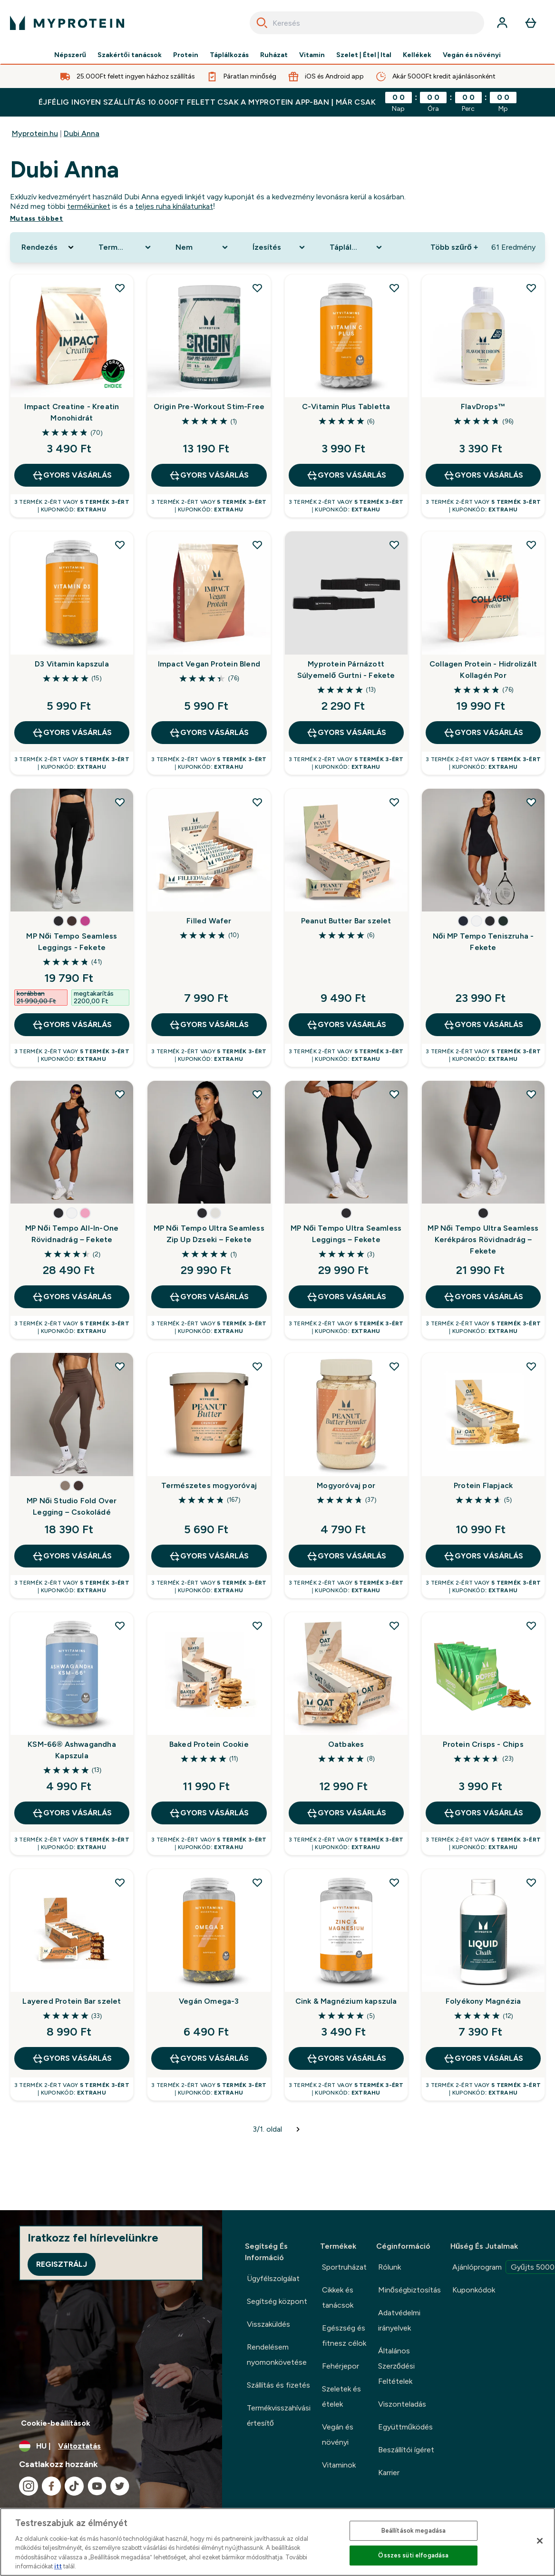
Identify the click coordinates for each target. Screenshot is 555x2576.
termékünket (88, 206)
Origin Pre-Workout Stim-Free (209, 406)
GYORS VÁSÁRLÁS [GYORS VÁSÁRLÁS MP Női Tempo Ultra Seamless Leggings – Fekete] (346, 1297)
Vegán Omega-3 (209, 2001)
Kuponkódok (473, 2289)
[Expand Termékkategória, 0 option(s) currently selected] (125, 247)
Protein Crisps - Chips (483, 1744)
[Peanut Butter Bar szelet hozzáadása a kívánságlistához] (394, 802)
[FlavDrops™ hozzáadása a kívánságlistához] (531, 287)
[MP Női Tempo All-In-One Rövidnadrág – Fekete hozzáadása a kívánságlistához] (119, 1094)
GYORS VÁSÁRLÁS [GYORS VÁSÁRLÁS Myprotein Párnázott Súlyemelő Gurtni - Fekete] (346, 732)
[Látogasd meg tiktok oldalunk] (74, 2486)
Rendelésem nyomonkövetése (277, 2354)
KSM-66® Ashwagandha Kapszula (72, 1750)
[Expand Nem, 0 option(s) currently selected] (202, 247)
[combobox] (367, 22)
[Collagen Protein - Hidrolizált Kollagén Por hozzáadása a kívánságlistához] (531, 544)
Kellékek (417, 55)
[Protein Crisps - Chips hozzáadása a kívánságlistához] (531, 1625)
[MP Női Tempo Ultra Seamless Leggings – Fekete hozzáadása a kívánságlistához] (394, 1094)
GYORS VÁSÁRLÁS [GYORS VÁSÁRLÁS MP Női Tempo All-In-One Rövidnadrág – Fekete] (72, 1297)
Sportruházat (344, 2267)
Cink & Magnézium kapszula (346, 2001)
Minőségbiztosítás (409, 2289)
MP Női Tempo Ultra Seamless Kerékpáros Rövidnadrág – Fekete (483, 1239)
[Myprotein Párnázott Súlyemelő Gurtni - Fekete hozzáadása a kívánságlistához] (394, 544)
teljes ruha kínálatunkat (174, 206)
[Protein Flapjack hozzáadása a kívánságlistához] (531, 1366)
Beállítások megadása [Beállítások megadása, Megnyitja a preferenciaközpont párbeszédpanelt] (413, 2530)
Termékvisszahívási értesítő (279, 2415)
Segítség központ (277, 2301)
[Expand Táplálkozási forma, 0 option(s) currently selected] (356, 247)
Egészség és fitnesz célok (344, 2335)
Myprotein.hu (35, 133)
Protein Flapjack (483, 1485)
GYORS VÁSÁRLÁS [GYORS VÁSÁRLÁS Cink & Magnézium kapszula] (346, 2058)
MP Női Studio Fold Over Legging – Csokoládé (72, 1506)
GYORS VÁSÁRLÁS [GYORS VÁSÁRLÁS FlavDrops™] (483, 475)
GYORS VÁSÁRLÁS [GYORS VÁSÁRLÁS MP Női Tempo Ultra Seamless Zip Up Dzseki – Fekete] (209, 1297)
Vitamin (312, 55)
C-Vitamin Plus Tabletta (346, 406)
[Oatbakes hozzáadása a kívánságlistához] (394, 1625)
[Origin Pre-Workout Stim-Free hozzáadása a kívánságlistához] (257, 287)
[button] (58, 921)
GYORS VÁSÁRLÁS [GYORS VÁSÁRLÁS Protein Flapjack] (483, 1556)
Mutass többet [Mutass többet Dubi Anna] (36, 219)
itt (58, 2566)
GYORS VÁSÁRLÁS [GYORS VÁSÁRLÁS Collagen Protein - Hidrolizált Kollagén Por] (483, 732)
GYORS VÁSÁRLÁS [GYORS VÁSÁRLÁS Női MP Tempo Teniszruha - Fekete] (483, 1024)
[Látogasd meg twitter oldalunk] (119, 2486)
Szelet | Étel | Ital (364, 55)
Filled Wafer (208, 920)
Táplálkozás (229, 55)
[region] (277, 2542)
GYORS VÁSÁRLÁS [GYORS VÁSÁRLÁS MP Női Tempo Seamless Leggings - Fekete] (72, 1024)
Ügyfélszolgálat (273, 2278)
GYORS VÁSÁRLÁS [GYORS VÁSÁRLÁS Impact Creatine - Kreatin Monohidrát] (72, 475)
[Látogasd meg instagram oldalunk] (28, 2486)
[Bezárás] (539, 2540)
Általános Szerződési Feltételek (396, 2366)
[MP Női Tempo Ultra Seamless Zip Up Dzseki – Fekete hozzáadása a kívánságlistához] (257, 1094)
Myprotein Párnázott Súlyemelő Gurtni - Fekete (346, 669)
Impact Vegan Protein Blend (209, 663)
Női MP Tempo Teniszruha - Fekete (483, 941)
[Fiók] (502, 22)
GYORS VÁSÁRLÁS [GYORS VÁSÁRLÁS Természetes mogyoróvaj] (209, 1556)
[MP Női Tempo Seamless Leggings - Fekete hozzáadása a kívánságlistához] (119, 802)
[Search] (262, 22)
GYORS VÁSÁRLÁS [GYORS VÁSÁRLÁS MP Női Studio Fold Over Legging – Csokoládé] (72, 1556)
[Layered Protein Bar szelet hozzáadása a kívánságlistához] (119, 1882)
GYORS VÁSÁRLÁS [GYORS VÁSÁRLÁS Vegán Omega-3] (209, 2058)
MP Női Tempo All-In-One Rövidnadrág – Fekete (71, 1234)
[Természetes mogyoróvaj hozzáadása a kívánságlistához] (257, 1366)
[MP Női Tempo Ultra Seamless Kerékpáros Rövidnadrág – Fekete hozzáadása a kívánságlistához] (531, 1094)
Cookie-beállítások (55, 2423)
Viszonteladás (402, 2404)
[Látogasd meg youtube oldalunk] (97, 2486)
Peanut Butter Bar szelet (346, 920)
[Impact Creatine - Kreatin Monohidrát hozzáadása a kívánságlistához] (119, 287)
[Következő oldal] (298, 2129)
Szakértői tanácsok (129, 55)
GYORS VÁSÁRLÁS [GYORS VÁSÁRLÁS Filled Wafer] (209, 1024)
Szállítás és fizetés (278, 2385)
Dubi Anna (81, 133)
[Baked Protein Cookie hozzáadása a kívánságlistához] (257, 1625)
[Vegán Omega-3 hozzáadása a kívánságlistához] (257, 1882)
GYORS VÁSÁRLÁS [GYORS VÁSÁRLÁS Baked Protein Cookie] (209, 1813)
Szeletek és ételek (341, 2396)
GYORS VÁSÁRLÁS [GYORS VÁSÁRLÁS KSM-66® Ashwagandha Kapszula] (72, 1813)
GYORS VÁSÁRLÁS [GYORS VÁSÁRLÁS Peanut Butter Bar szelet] (346, 1024)
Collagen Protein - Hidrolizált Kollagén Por (483, 669)
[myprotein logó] (67, 23)
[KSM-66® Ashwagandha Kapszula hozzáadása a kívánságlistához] (119, 1625)
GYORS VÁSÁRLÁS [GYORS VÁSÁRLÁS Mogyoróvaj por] (346, 1556)
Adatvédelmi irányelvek (399, 2320)
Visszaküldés (268, 2324)
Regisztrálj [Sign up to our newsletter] (61, 2264)
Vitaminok (339, 2464)
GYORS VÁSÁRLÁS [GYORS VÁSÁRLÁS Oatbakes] (346, 1813)
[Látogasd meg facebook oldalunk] (51, 2486)
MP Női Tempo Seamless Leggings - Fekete (71, 941)
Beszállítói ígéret (406, 2449)
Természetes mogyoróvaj (209, 1485)
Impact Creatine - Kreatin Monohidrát (71, 412)
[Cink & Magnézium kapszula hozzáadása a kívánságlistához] (394, 1882)
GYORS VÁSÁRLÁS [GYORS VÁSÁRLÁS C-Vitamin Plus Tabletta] (346, 475)
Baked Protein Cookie (209, 1744)
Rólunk (389, 2267)
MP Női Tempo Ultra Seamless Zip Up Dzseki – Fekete (209, 1234)
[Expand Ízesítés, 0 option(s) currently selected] (279, 247)
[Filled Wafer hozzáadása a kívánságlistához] (257, 802)
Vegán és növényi (472, 55)
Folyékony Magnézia (483, 2001)
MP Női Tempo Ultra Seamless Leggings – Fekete (346, 1234)
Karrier (388, 2472)
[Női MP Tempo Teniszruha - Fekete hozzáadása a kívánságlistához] (531, 802)
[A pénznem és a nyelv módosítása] (111, 2446)
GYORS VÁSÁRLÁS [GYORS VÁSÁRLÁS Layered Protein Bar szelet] (72, 2058)
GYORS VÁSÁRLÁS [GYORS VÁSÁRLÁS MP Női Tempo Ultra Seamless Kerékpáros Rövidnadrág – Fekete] (483, 1297)
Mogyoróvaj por (346, 1485)
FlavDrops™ (483, 406)
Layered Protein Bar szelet (71, 2001)
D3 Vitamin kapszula (72, 663)
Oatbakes (346, 1744)
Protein (185, 55)
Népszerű (70, 55)
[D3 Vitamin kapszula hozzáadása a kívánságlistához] (119, 544)
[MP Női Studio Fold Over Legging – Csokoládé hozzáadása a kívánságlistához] (119, 1366)
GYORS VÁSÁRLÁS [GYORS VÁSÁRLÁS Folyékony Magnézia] (483, 2058)
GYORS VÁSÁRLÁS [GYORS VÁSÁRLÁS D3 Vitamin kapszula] (72, 732)
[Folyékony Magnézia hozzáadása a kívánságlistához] (531, 1882)
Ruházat (274, 55)
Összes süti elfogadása (413, 2555)
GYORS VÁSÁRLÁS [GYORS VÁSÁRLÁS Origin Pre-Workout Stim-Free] (209, 475)
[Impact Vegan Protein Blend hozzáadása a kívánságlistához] (257, 544)
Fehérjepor (340, 2365)
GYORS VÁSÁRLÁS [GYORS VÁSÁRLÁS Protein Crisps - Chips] (483, 1813)
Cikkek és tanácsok (337, 2297)
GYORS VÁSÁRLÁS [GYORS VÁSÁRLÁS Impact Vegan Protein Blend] (209, 732)
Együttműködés (405, 2426)
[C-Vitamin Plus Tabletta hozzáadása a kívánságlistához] (394, 287)
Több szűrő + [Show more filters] (454, 247)
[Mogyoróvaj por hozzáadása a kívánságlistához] (394, 1366)
